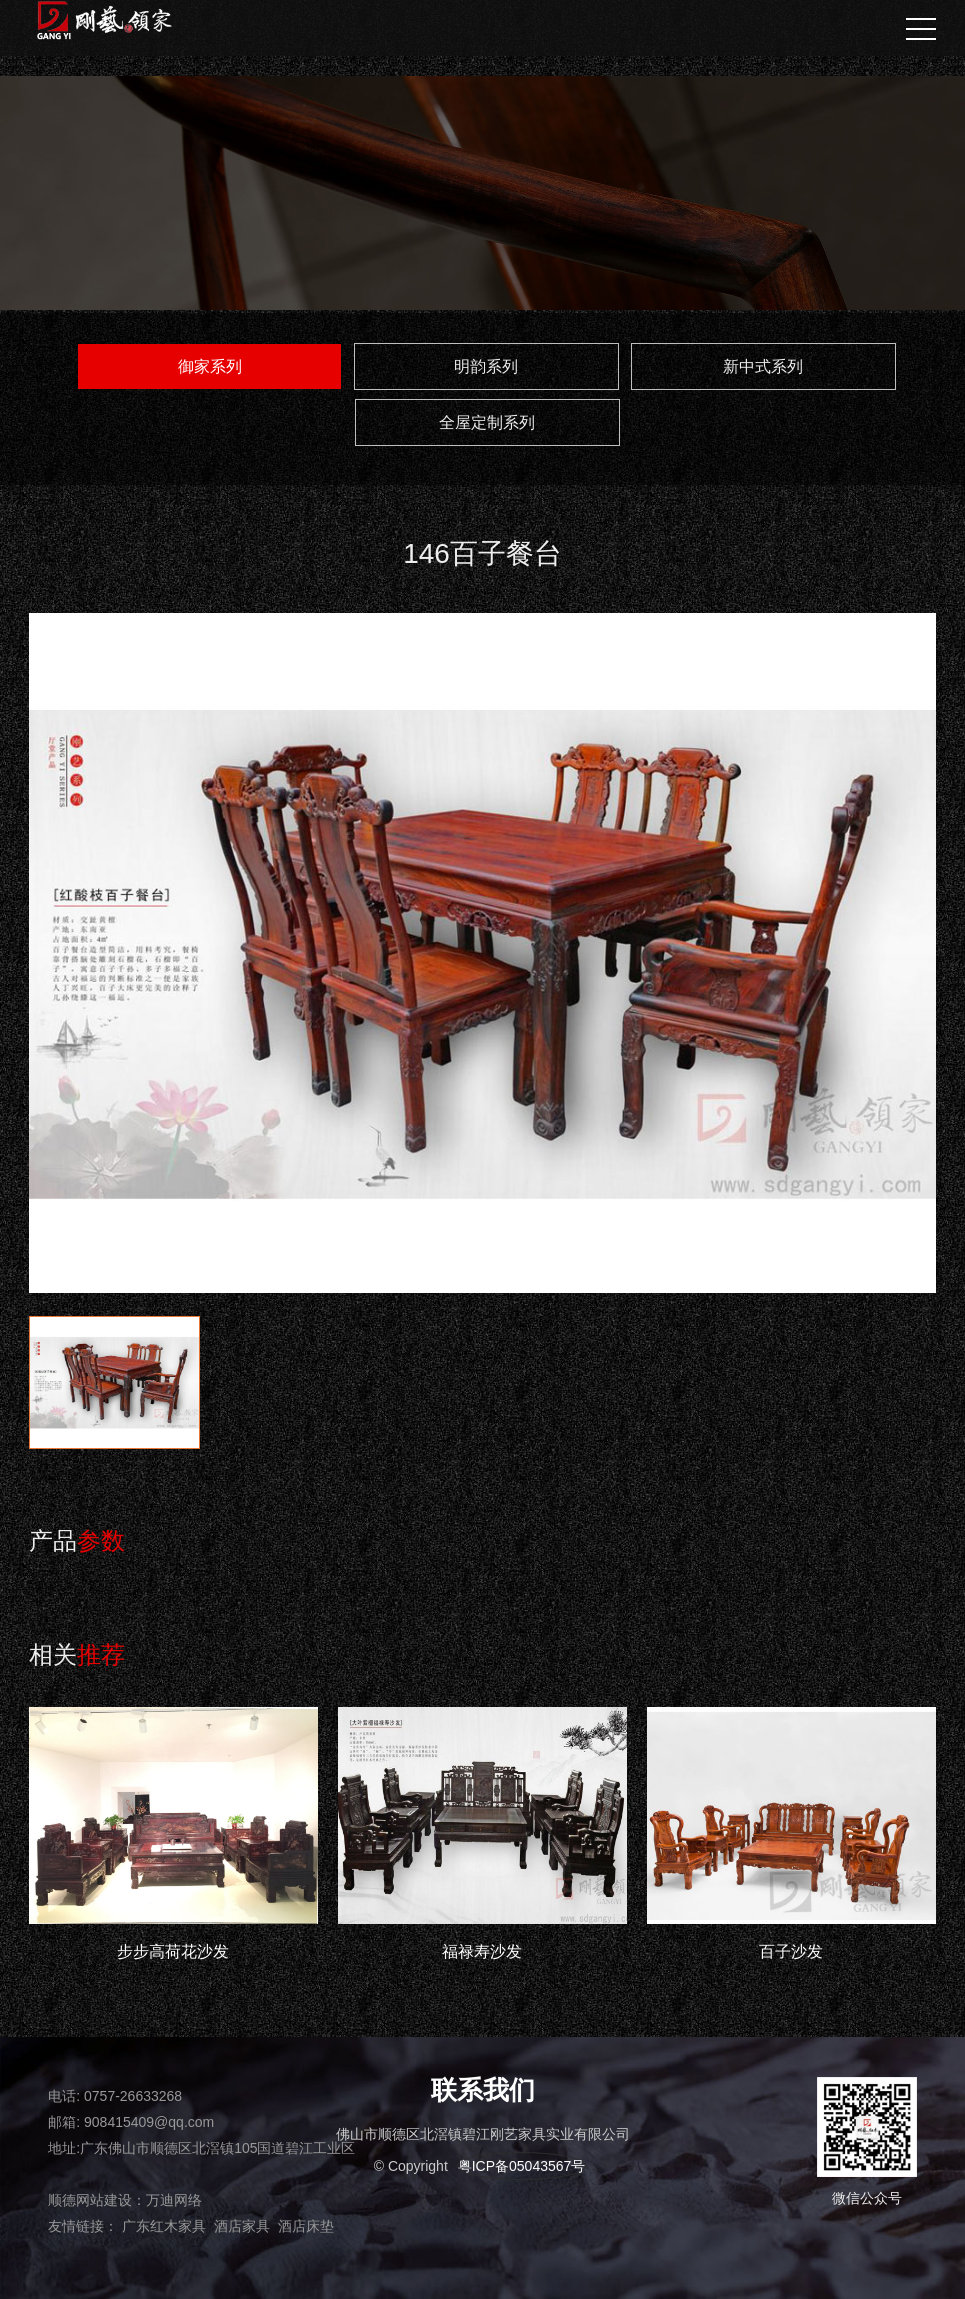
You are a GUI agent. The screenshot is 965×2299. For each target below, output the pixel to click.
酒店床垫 (306, 2226)
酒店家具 (242, 2226)
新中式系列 (763, 366)
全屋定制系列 (487, 422)
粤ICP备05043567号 (522, 2166)
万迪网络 (174, 2200)
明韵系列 (486, 366)
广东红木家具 (164, 2226)
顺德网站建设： (97, 2200)
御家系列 (210, 366)
